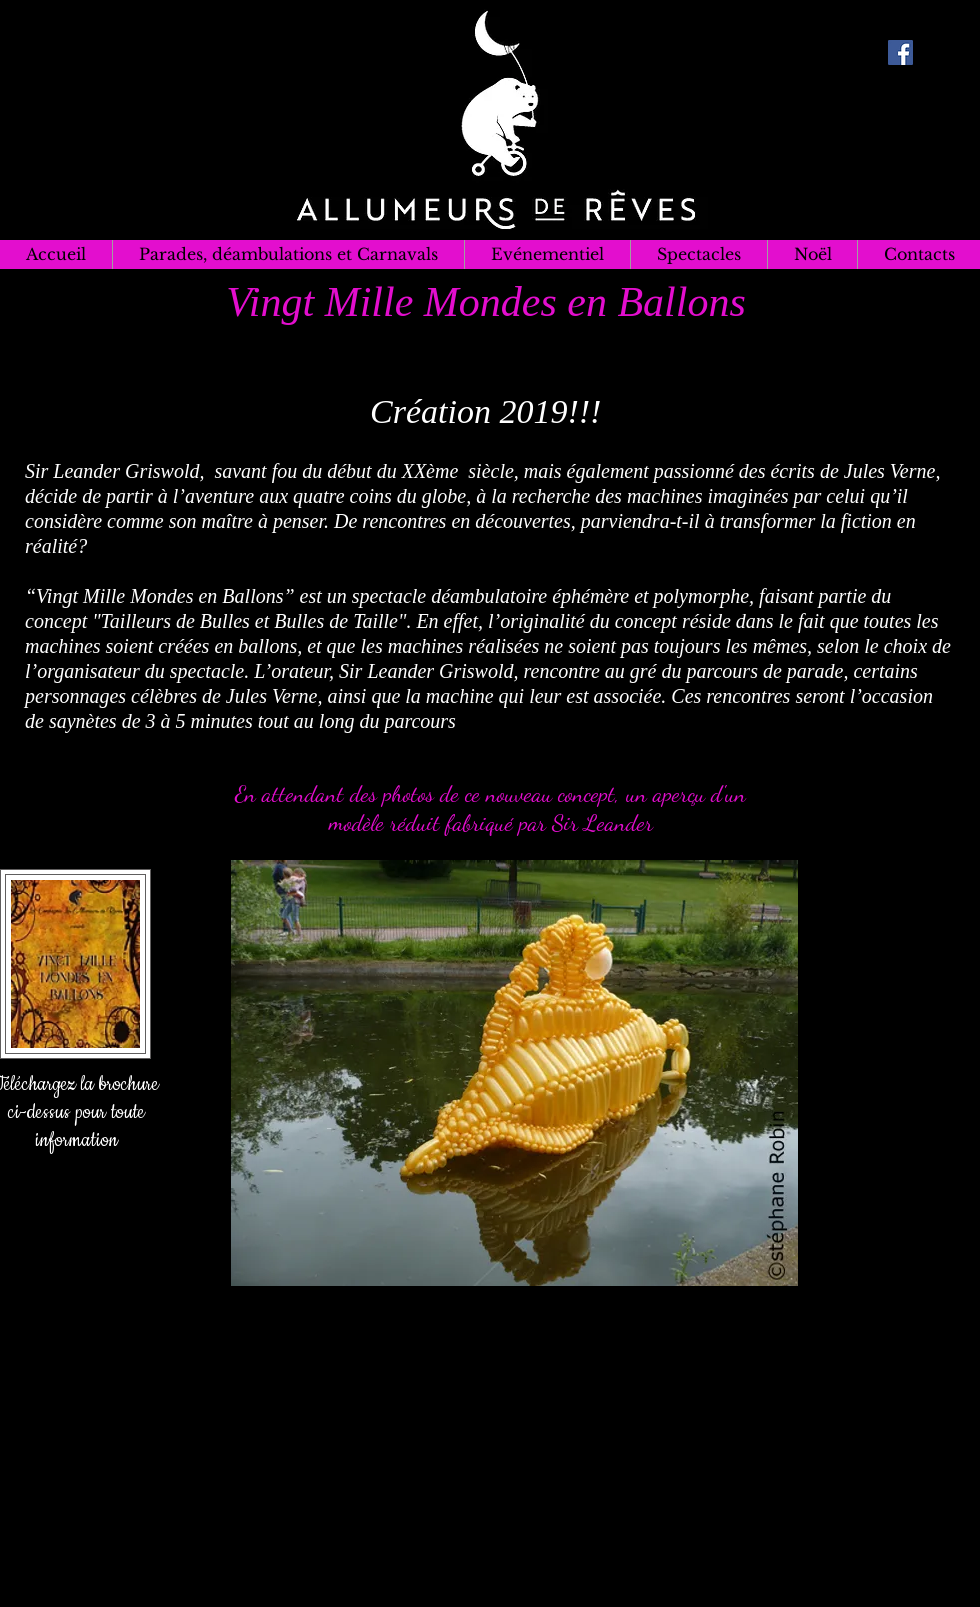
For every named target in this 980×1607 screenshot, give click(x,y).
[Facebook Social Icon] (900, 52)
